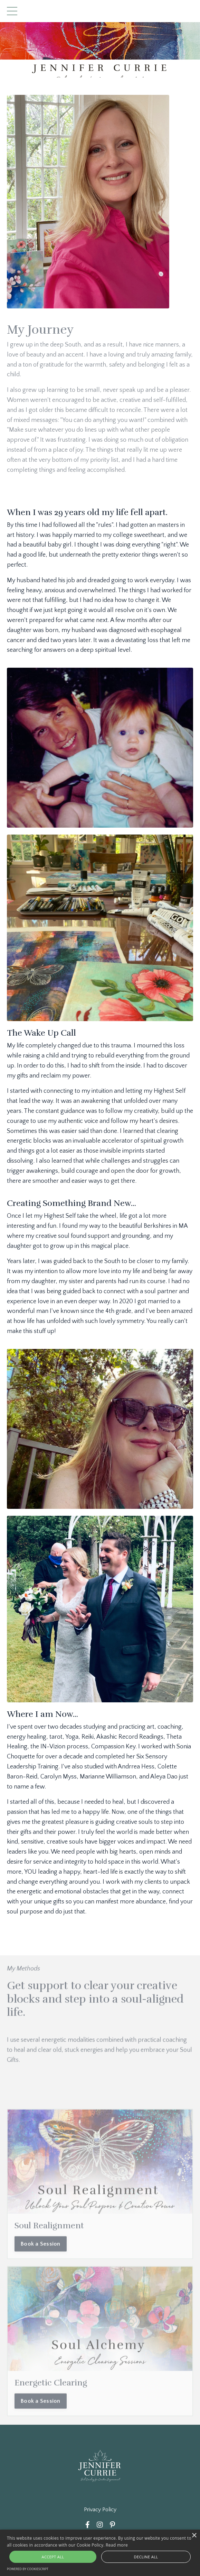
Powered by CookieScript (27, 2569)
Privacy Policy (100, 2509)
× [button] (194, 2535)
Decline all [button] (146, 2556)
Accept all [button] (53, 2556)
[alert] (100, 2553)
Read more (117, 2545)
